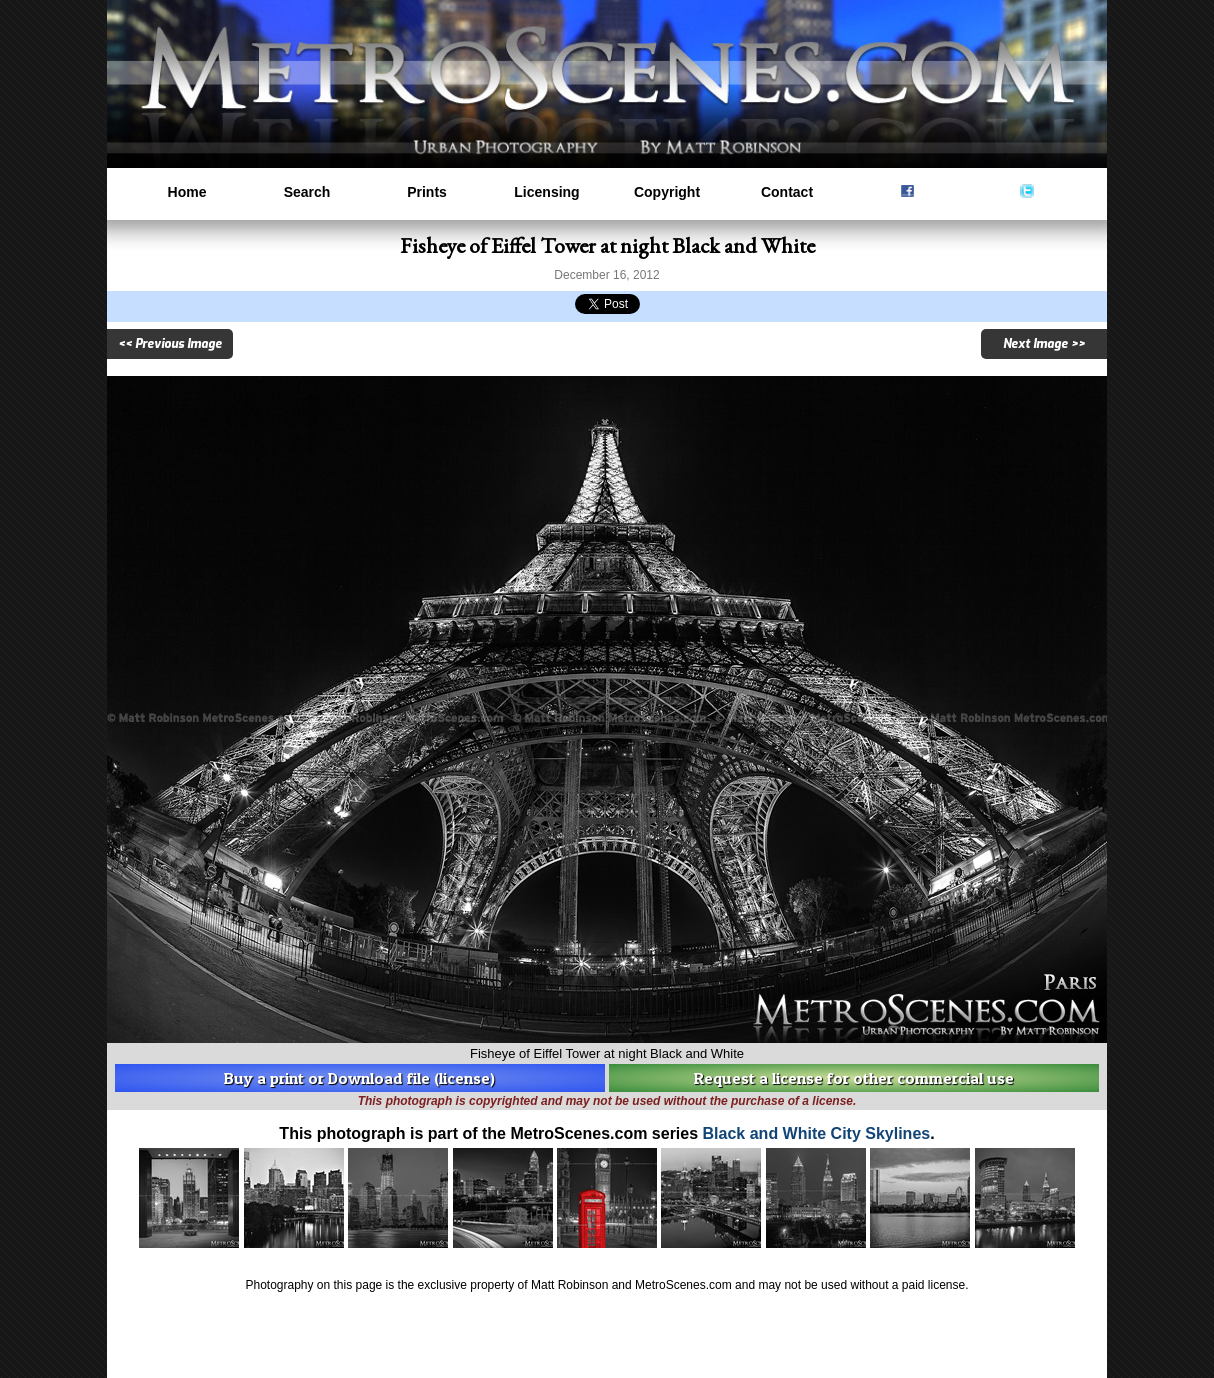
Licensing (546, 192)
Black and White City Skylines (817, 1133)
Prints (427, 192)
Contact (787, 192)
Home (187, 192)
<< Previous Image (170, 344)
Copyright (667, 192)
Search (307, 192)
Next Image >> (1044, 344)
